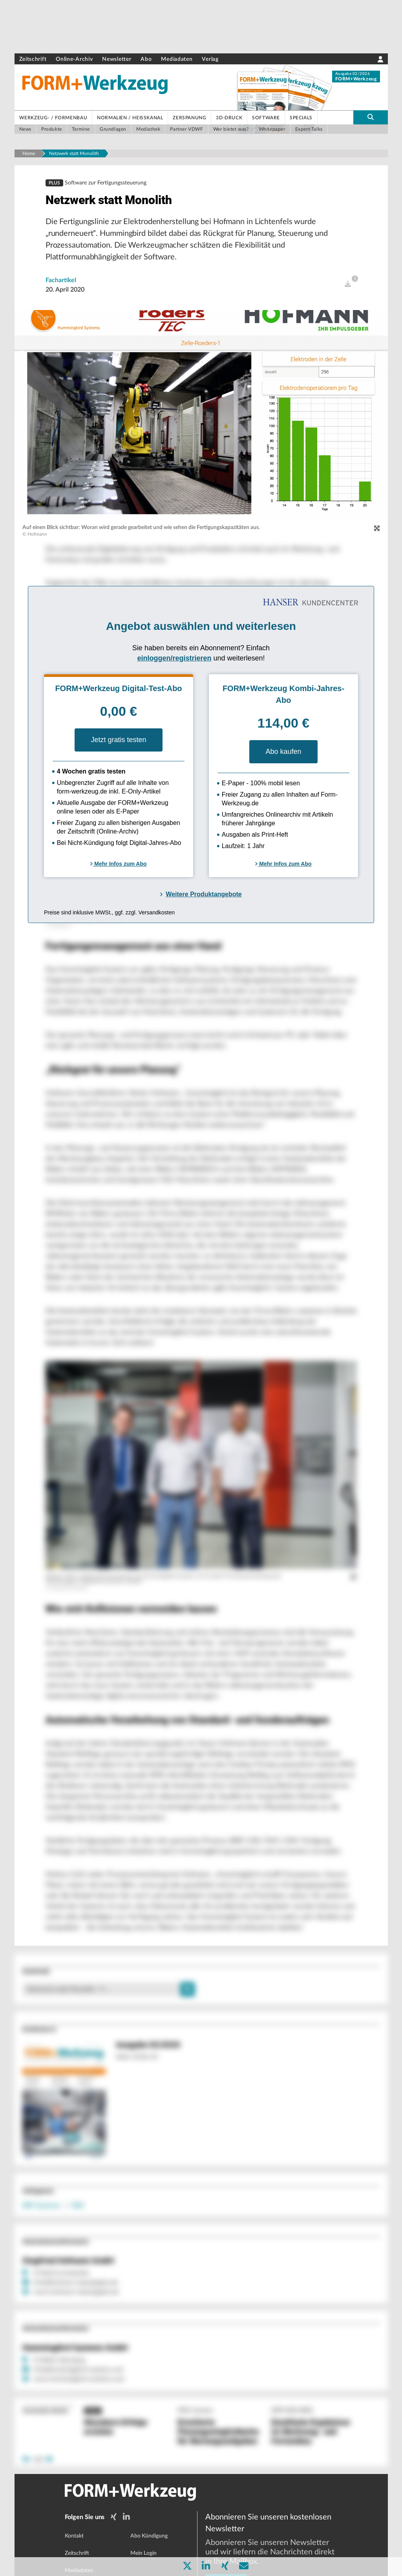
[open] (347, 289)
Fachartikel (61, 285)
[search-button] (370, 117)
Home (28, 153)
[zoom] (377, 533)
